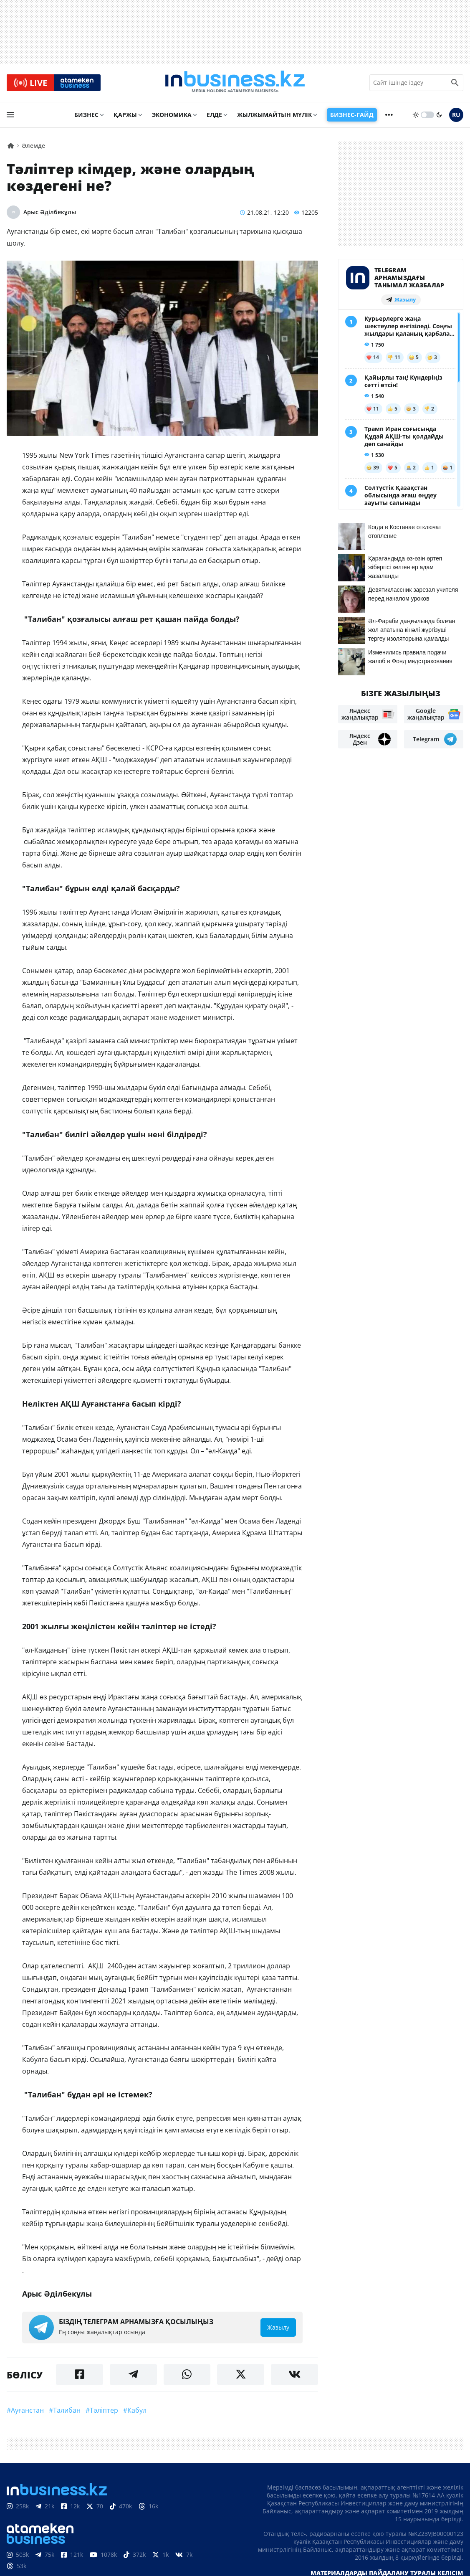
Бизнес (86, 115)
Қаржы (125, 115)
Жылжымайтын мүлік (274, 115)
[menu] (10, 116)
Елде (214, 115)
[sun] (415, 115)
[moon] (439, 115)
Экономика (172, 115)
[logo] (235, 83)
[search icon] (455, 83)
